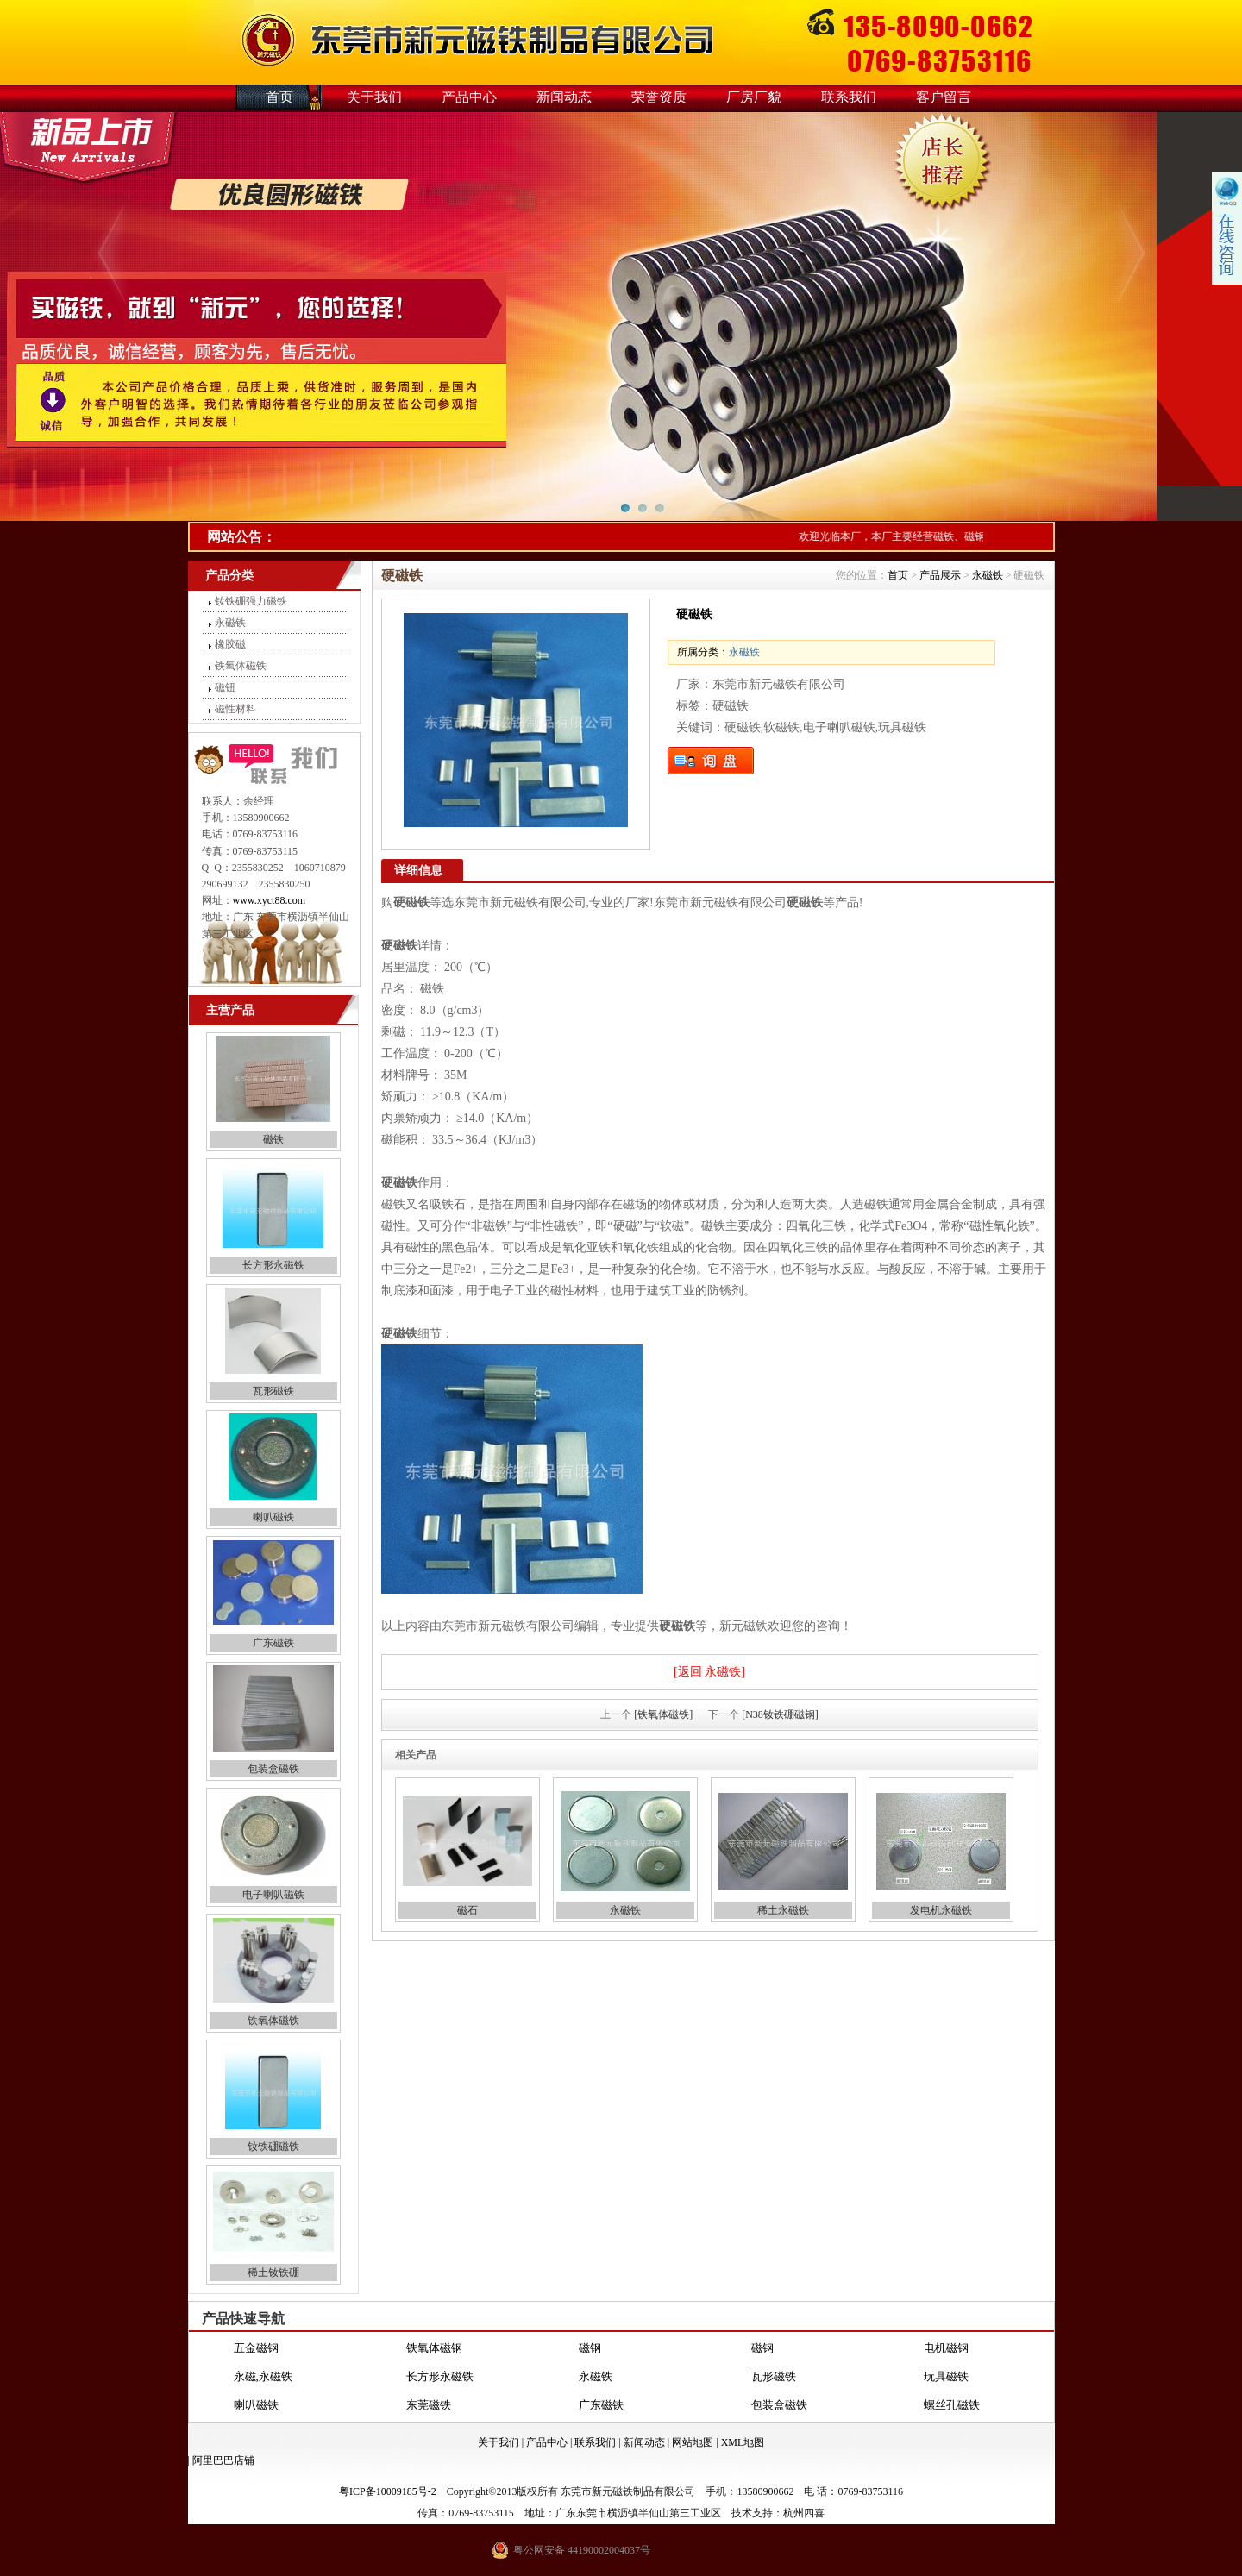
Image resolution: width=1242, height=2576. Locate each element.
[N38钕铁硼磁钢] (780, 1714)
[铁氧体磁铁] (663, 1714)
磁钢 (590, 2347)
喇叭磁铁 (273, 1517)
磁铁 (273, 1139)
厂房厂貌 (753, 97)
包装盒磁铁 (273, 1769)
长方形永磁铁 (273, 1265)
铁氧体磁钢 (434, 2347)
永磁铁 (230, 623)
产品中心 (469, 97)
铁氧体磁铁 (241, 666)
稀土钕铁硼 (273, 2272)
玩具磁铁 (946, 2376)
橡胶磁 (230, 644)
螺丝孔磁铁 (952, 2404)
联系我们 (848, 97)
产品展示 (940, 575)
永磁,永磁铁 (263, 2376)
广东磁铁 (273, 1643)
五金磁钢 (256, 2347)
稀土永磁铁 (783, 1910)
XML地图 (743, 2442)
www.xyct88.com (269, 900)
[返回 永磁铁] (709, 1671)
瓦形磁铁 (273, 1391)
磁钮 (225, 687)
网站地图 (692, 2442)
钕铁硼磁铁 (273, 2146)
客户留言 (943, 97)
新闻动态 (564, 97)
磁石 (467, 1910)
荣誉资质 (659, 97)
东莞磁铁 (428, 2404)
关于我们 (374, 97)
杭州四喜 (804, 2513)
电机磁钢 (946, 2347)
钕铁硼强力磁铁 (251, 601)
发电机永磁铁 (941, 1910)
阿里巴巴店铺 (223, 2460)
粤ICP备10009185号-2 (387, 2491)
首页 (279, 97)
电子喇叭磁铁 (273, 1895)
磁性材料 (235, 709)
